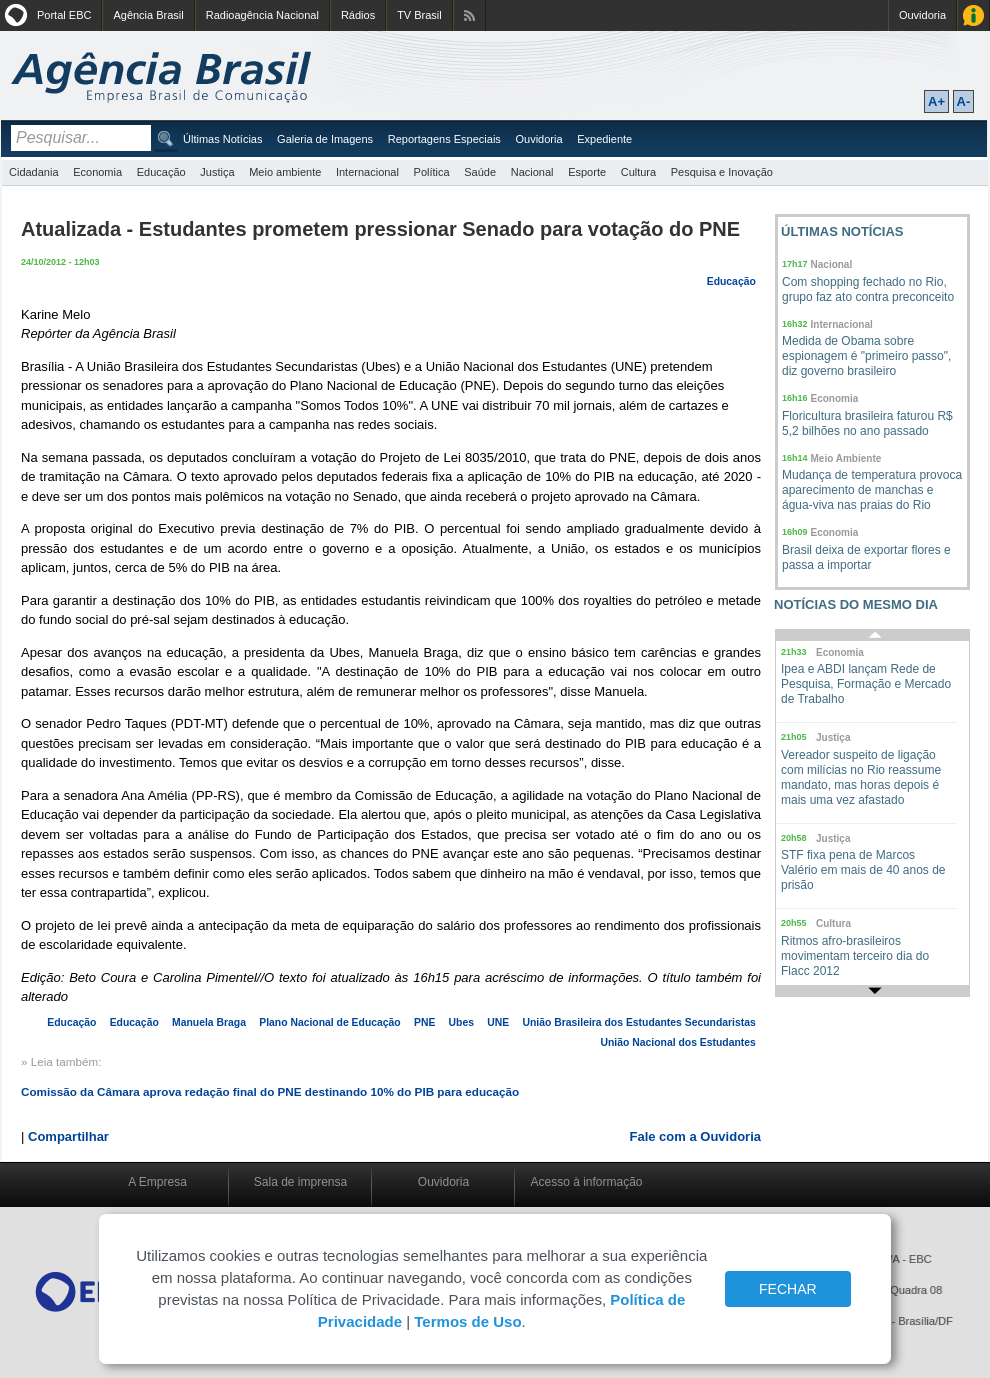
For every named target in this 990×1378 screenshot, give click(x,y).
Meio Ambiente (846, 458)
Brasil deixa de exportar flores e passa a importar (866, 557)
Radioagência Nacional (262, 15)
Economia (97, 172)
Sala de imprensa (300, 1182)
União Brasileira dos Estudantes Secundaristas (639, 1022)
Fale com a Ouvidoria (696, 1136)
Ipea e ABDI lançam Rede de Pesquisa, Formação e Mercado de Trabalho (866, 684)
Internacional (367, 172)
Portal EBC (64, 15)
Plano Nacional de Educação (329, 1022)
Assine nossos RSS (469, 15)
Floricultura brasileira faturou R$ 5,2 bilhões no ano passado (867, 423)
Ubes (461, 1022)
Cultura (638, 172)
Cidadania (34, 172)
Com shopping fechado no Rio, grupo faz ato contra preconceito (868, 289)
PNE (424, 1022)
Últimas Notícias (222, 139)
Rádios (358, 15)
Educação (161, 172)
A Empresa (157, 1182)
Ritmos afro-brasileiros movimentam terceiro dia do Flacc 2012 (855, 956)
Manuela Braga (209, 1022)
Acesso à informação (586, 1182)
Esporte (587, 172)
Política (432, 172)
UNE (498, 1022)
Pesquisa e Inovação (722, 172)
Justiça (217, 172)
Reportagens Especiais (444, 139)
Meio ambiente (285, 172)
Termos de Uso (467, 1321)
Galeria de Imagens (325, 139)
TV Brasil (419, 15)
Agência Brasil (148, 15)
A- (964, 101)
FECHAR (788, 1289)
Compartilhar (68, 1136)
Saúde (480, 172)
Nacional (532, 172)
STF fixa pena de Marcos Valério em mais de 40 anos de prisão (863, 870)
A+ (936, 101)
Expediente (604, 139)
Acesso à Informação (973, 15)
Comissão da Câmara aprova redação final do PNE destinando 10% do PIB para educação (270, 1091)
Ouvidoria (922, 15)
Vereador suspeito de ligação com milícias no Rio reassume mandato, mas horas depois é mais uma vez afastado (861, 777)
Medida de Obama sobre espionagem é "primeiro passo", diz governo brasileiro (866, 356)
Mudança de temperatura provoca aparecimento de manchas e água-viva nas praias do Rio (872, 490)
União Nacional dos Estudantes (678, 1042)
